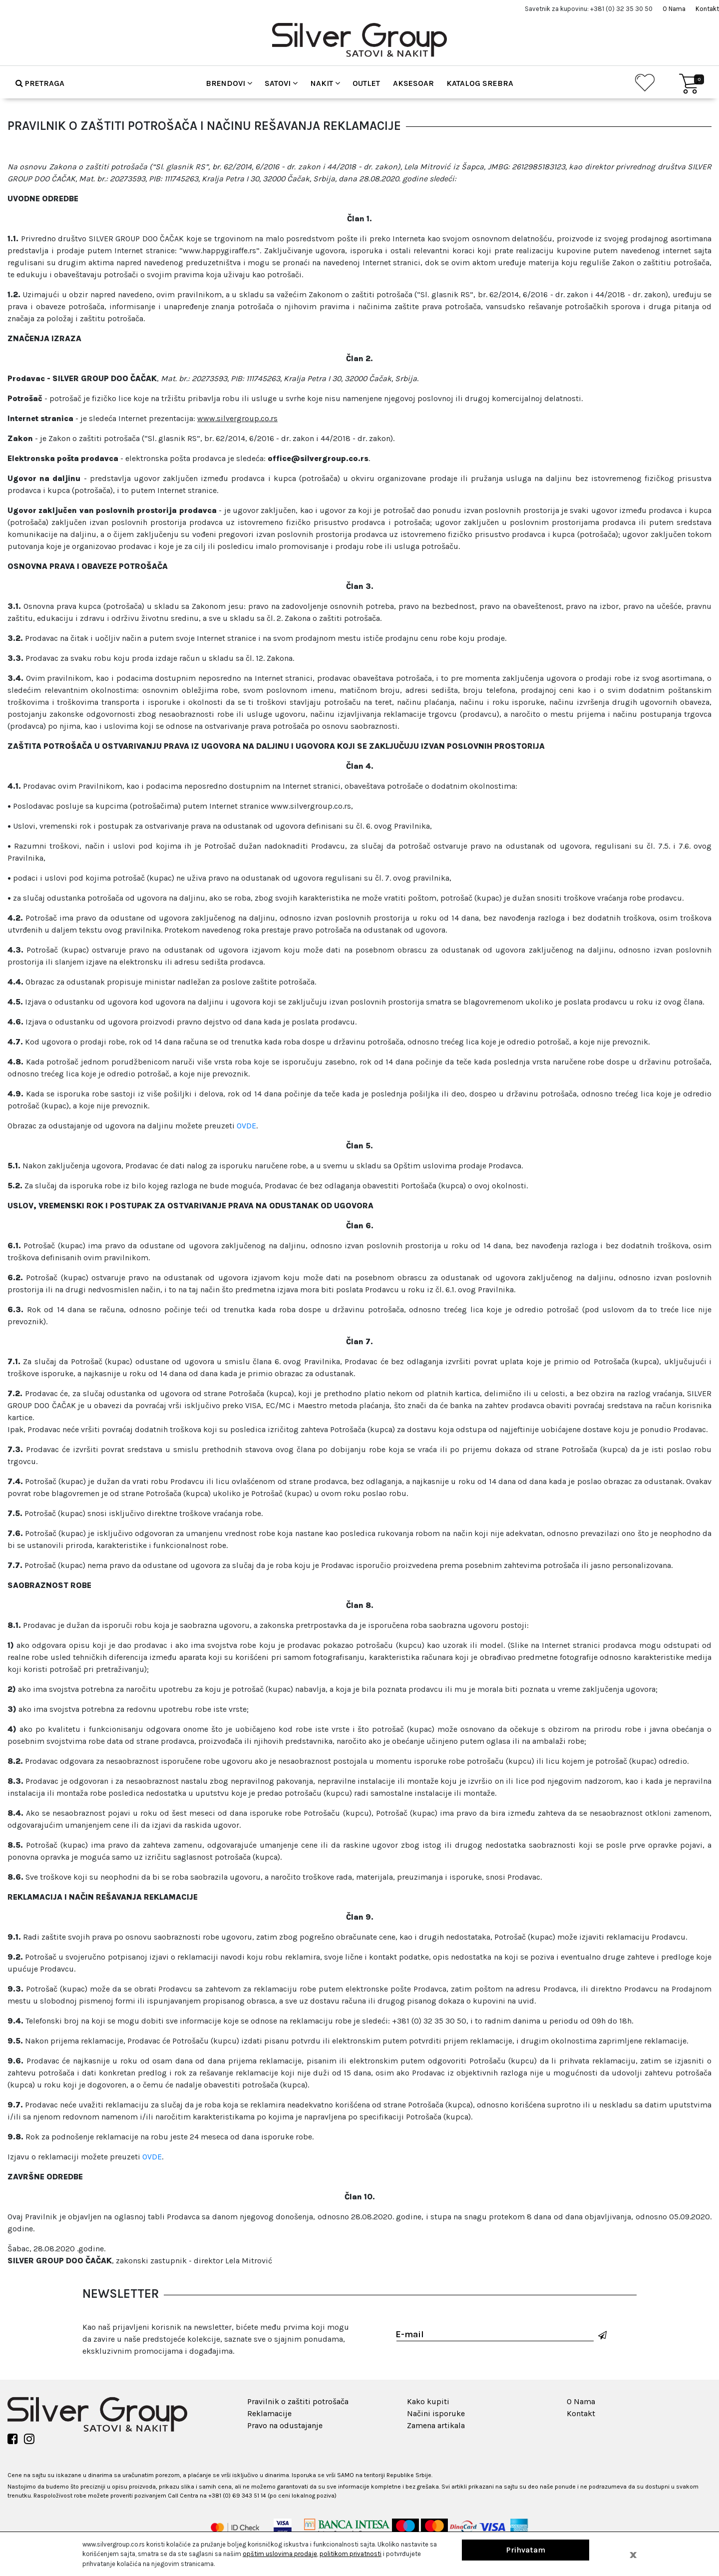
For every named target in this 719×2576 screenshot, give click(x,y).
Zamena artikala (436, 2425)
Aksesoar (413, 83)
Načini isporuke (436, 2413)
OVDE (246, 1125)
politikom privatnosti (350, 2554)
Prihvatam (525, 2550)
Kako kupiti (428, 2401)
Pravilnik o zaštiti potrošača (298, 2401)
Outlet (366, 83)
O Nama (674, 8)
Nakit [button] (325, 83)
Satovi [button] (281, 83)
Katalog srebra (479, 83)
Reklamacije (269, 2413)
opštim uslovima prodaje (280, 2554)
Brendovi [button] (229, 83)
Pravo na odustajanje (285, 2425)
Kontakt (707, 8)
